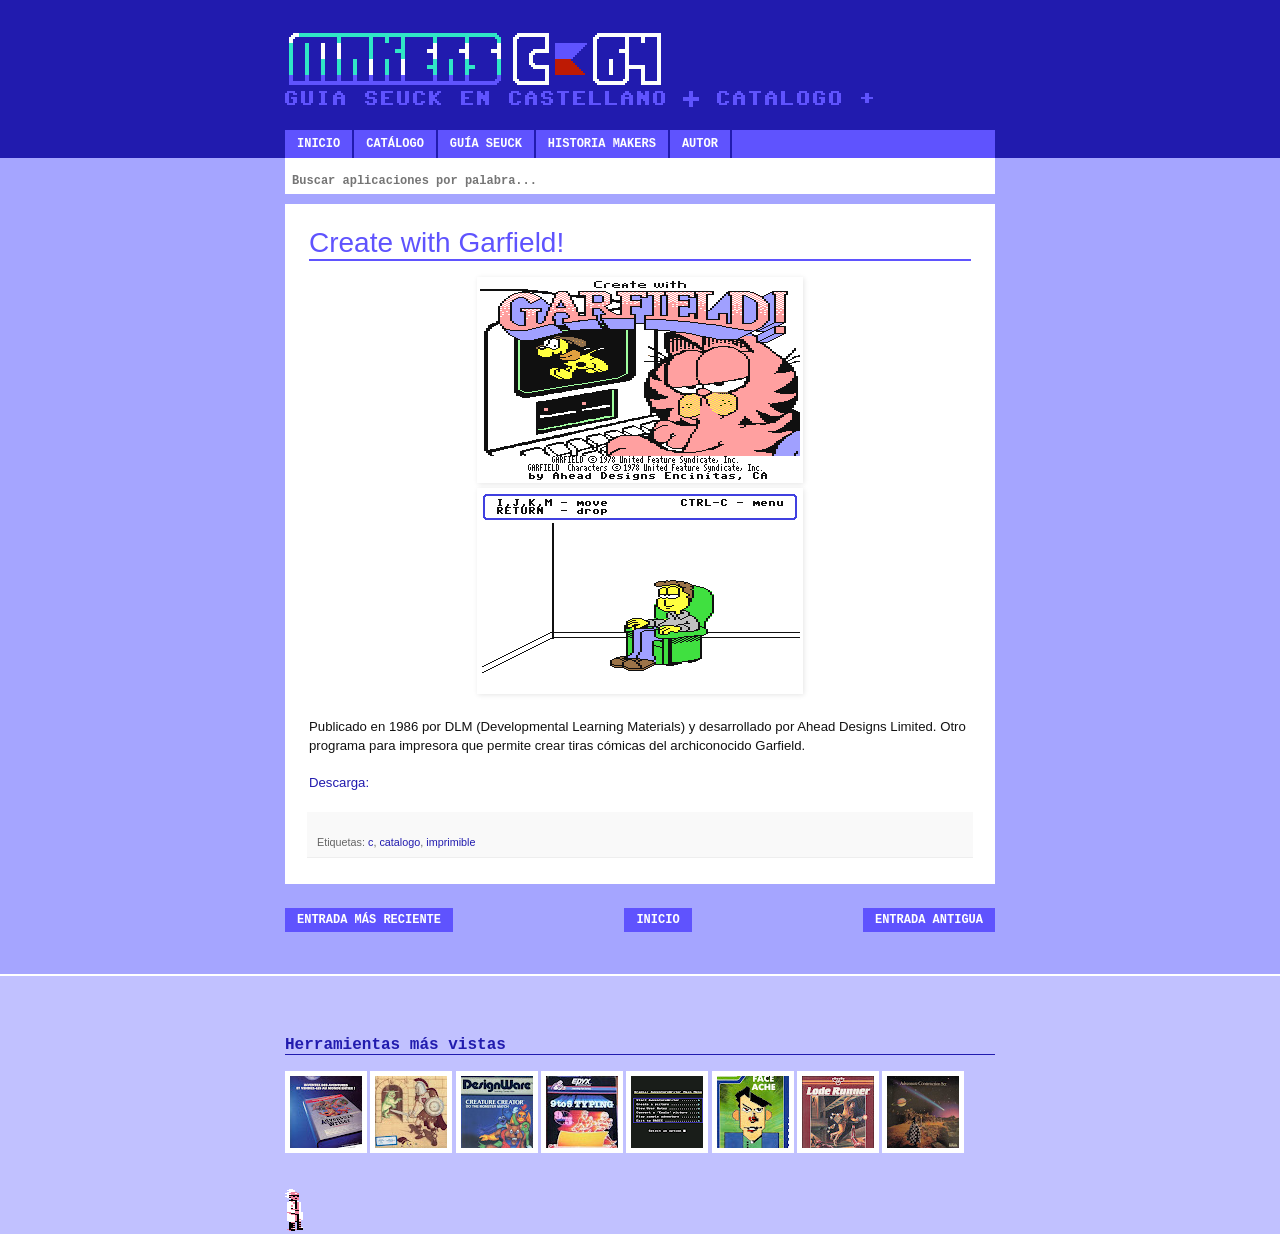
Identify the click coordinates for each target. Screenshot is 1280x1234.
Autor (700, 144)
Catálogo (395, 144)
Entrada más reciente (369, 920)
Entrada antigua (929, 920)
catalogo (399, 842)
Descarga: (339, 782)
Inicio (318, 144)
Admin (295, 1210)
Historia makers (602, 144)
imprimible (450, 842)
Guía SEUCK (486, 144)
